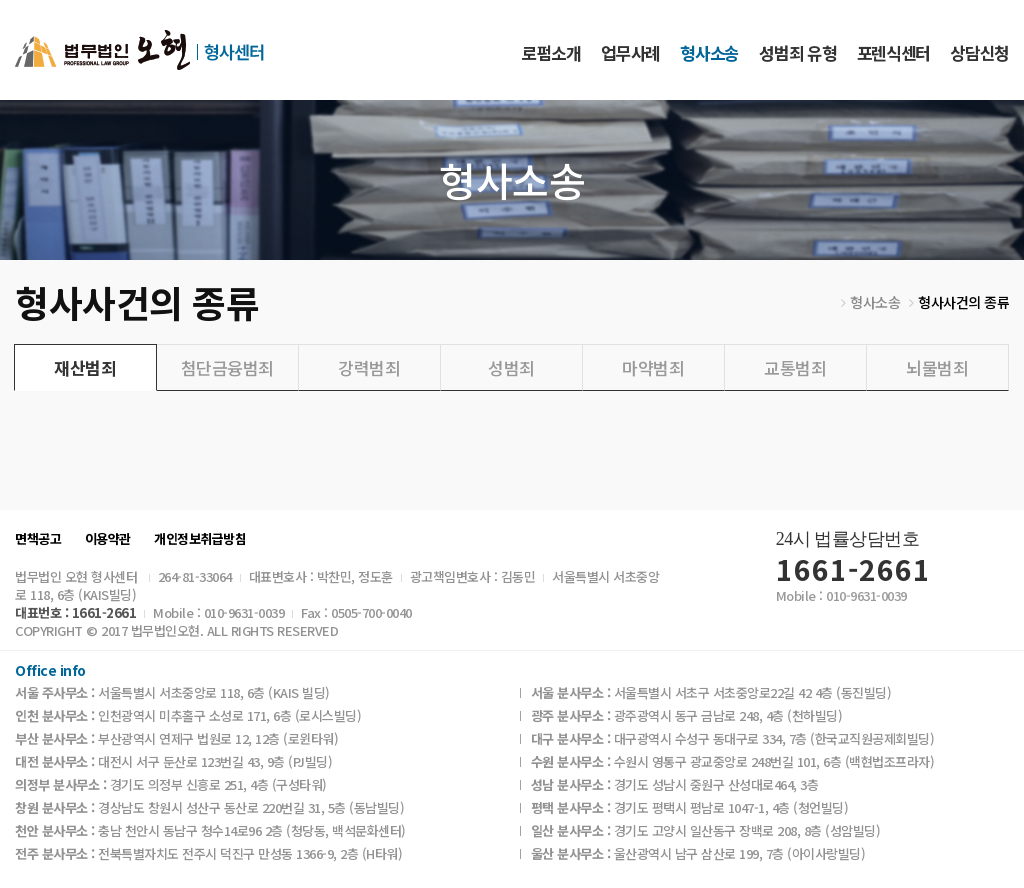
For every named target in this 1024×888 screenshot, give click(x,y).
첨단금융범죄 (227, 367)
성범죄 (511, 367)
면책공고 (38, 539)
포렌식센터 (893, 52)
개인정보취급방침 (200, 539)
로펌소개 (551, 52)
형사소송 (709, 52)
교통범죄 (795, 367)
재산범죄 (85, 367)
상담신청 (979, 52)
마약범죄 (653, 367)
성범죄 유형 (797, 52)
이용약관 (108, 539)
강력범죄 (369, 367)
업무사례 (630, 52)
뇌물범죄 (937, 367)
